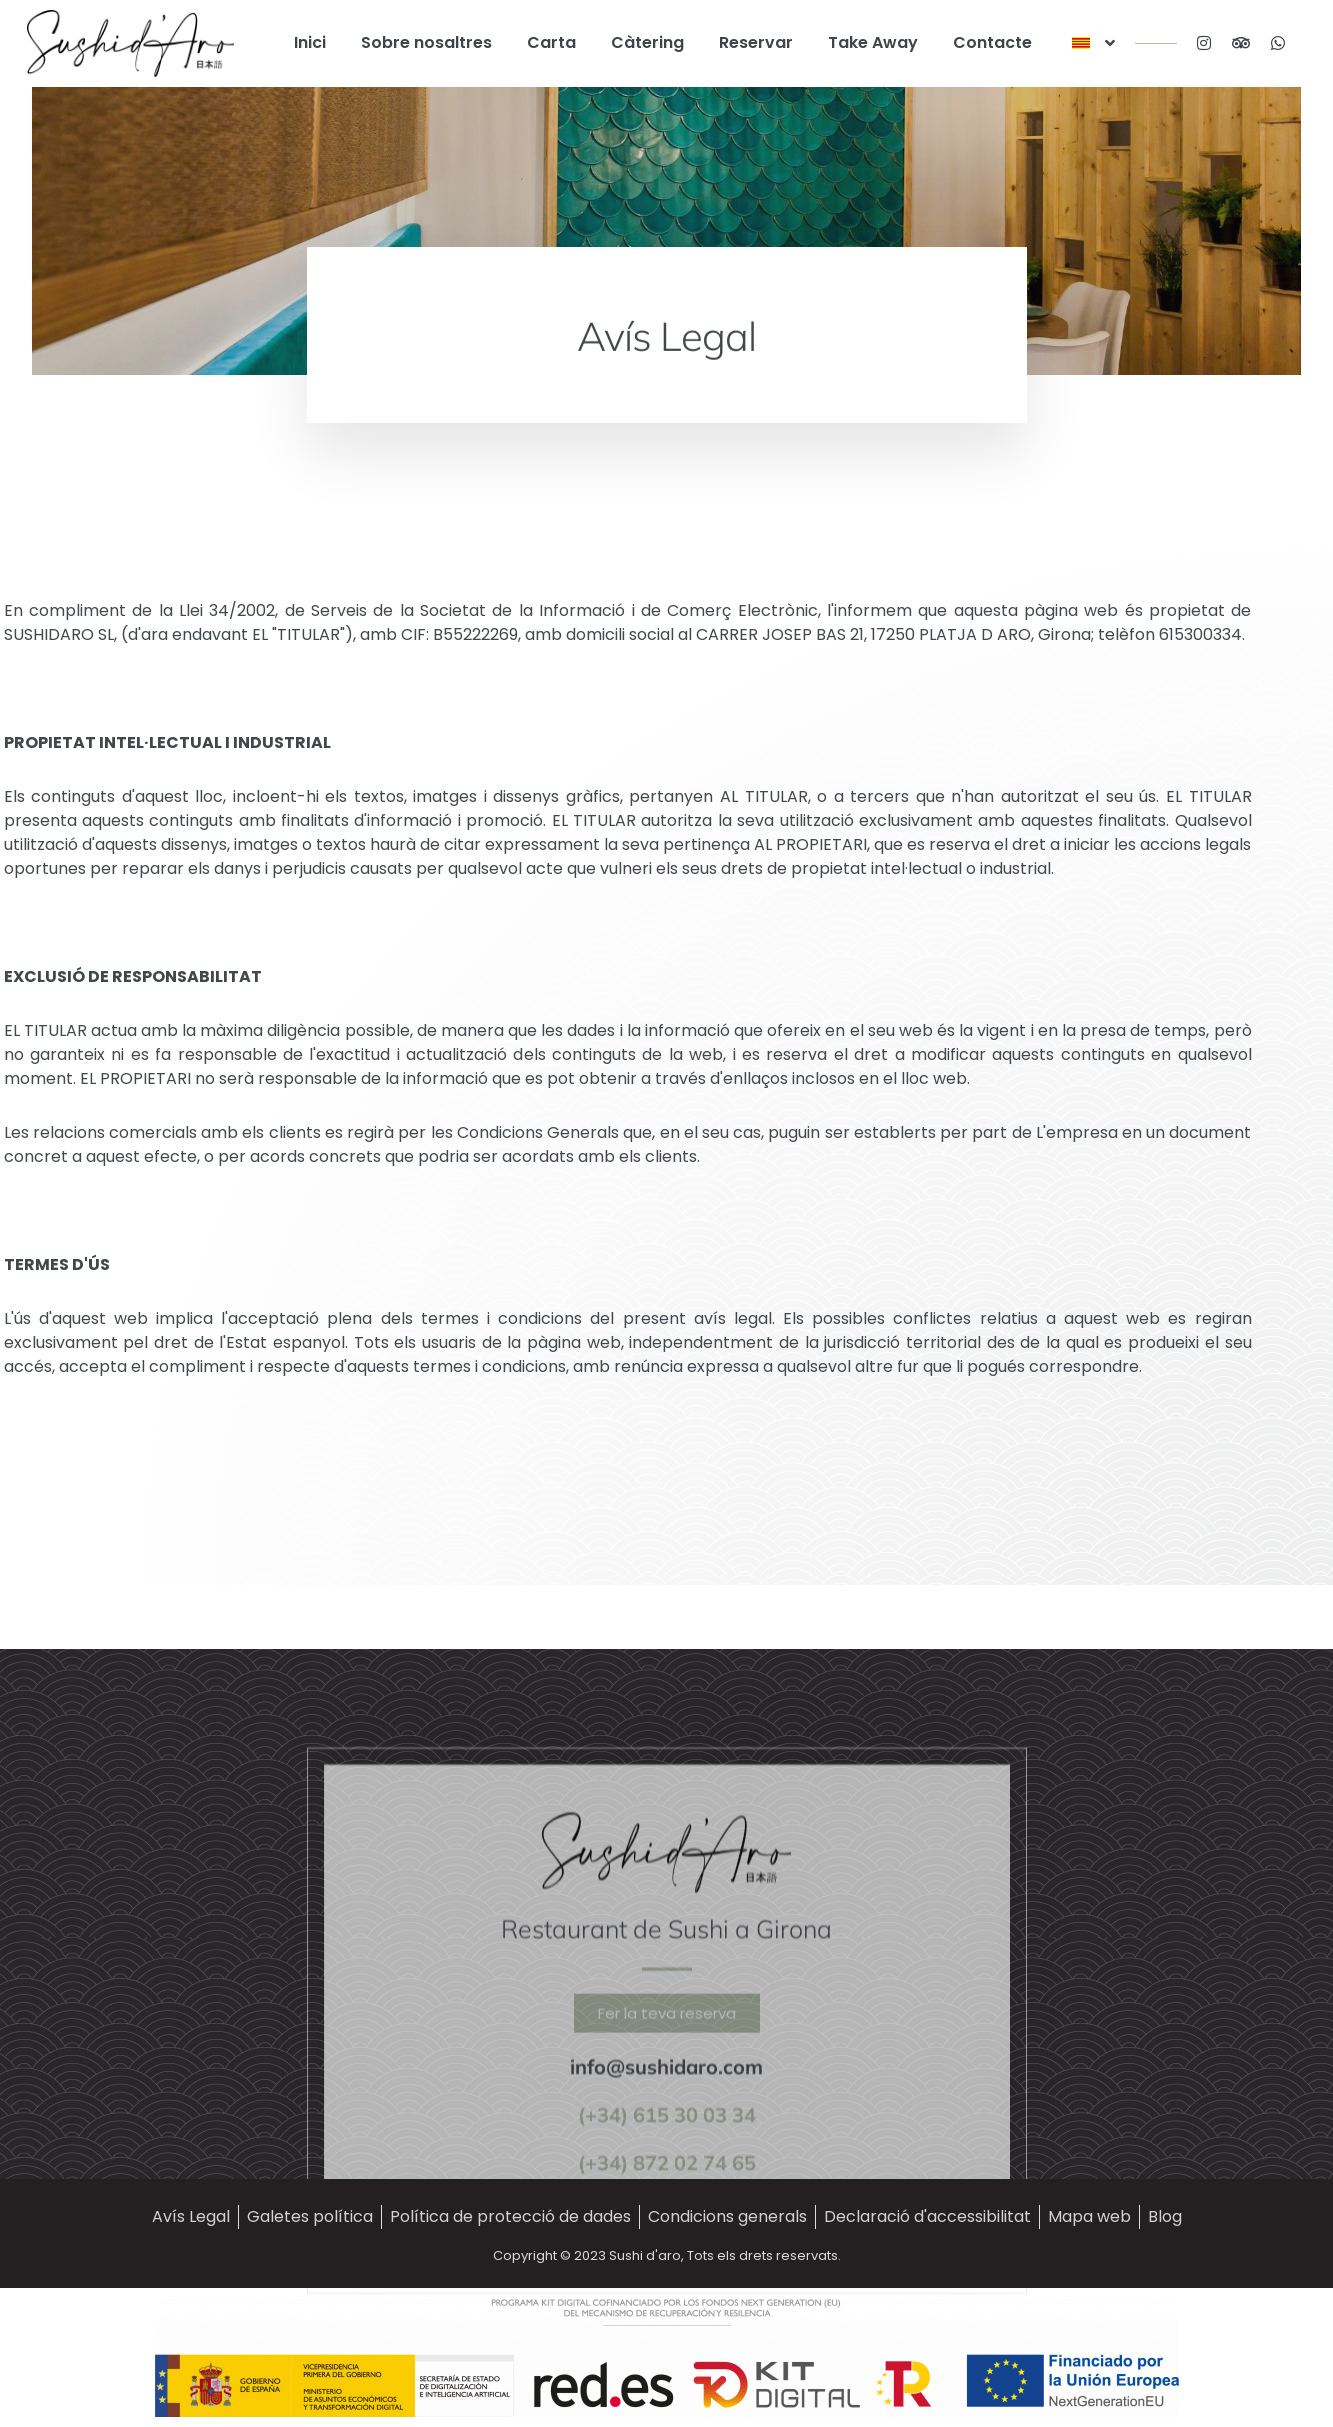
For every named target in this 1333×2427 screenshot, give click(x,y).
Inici (310, 42)
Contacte (992, 42)
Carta (551, 42)
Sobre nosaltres (426, 42)
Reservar (756, 42)
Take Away (873, 42)
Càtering (647, 42)
